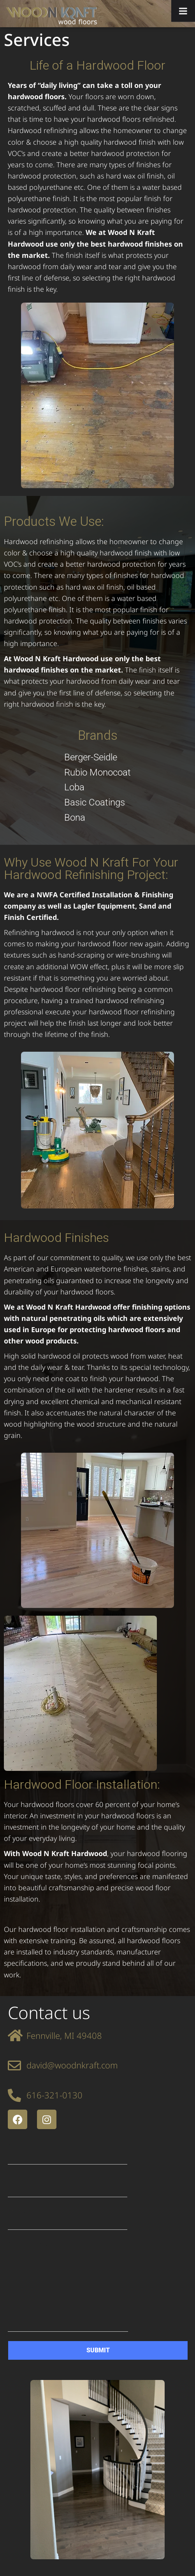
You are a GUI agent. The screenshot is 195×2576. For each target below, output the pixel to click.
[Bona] (97, 817)
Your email (67, 2186)
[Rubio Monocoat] (97, 772)
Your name (67, 2153)
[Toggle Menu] (183, 11)
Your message (68, 2286)
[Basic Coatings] (97, 802)
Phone (67, 2218)
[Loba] (97, 787)
